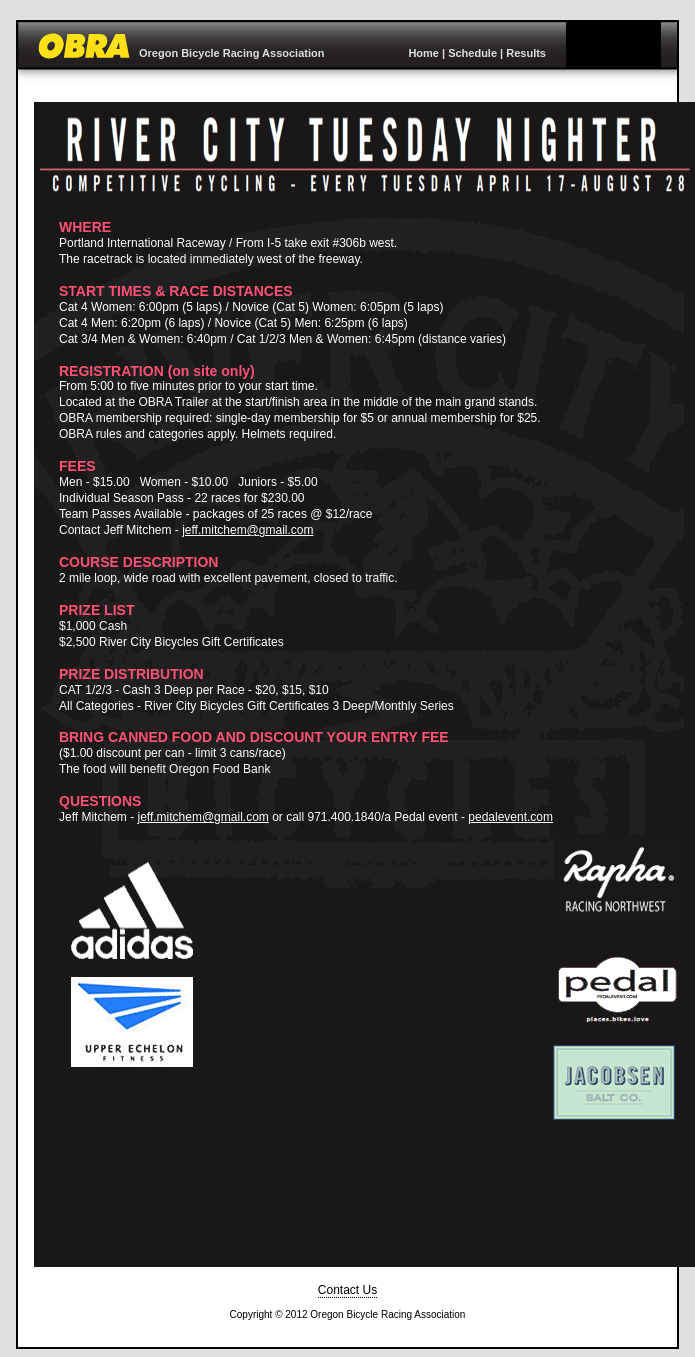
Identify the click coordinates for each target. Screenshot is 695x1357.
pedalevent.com (510, 817)
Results (526, 53)
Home (423, 53)
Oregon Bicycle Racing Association (231, 53)
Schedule (472, 53)
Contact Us (347, 1290)
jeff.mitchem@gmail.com (247, 530)
